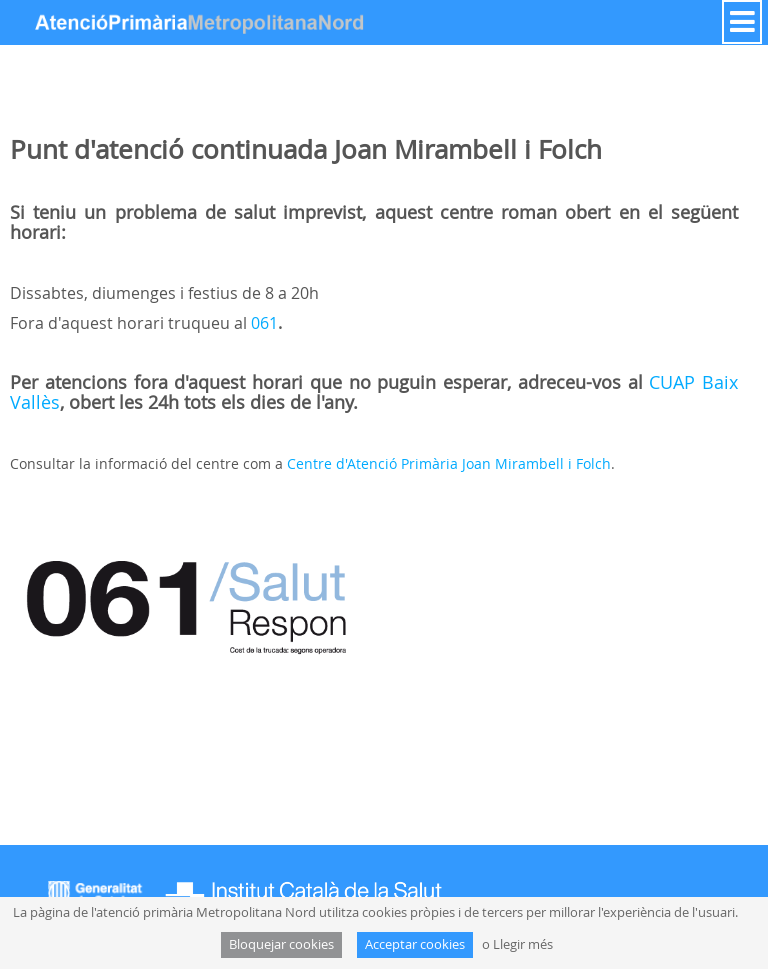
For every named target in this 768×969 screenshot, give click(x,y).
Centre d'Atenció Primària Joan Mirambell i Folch (449, 463)
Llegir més (523, 944)
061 (264, 323)
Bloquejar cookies (281, 944)
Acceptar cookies (415, 944)
